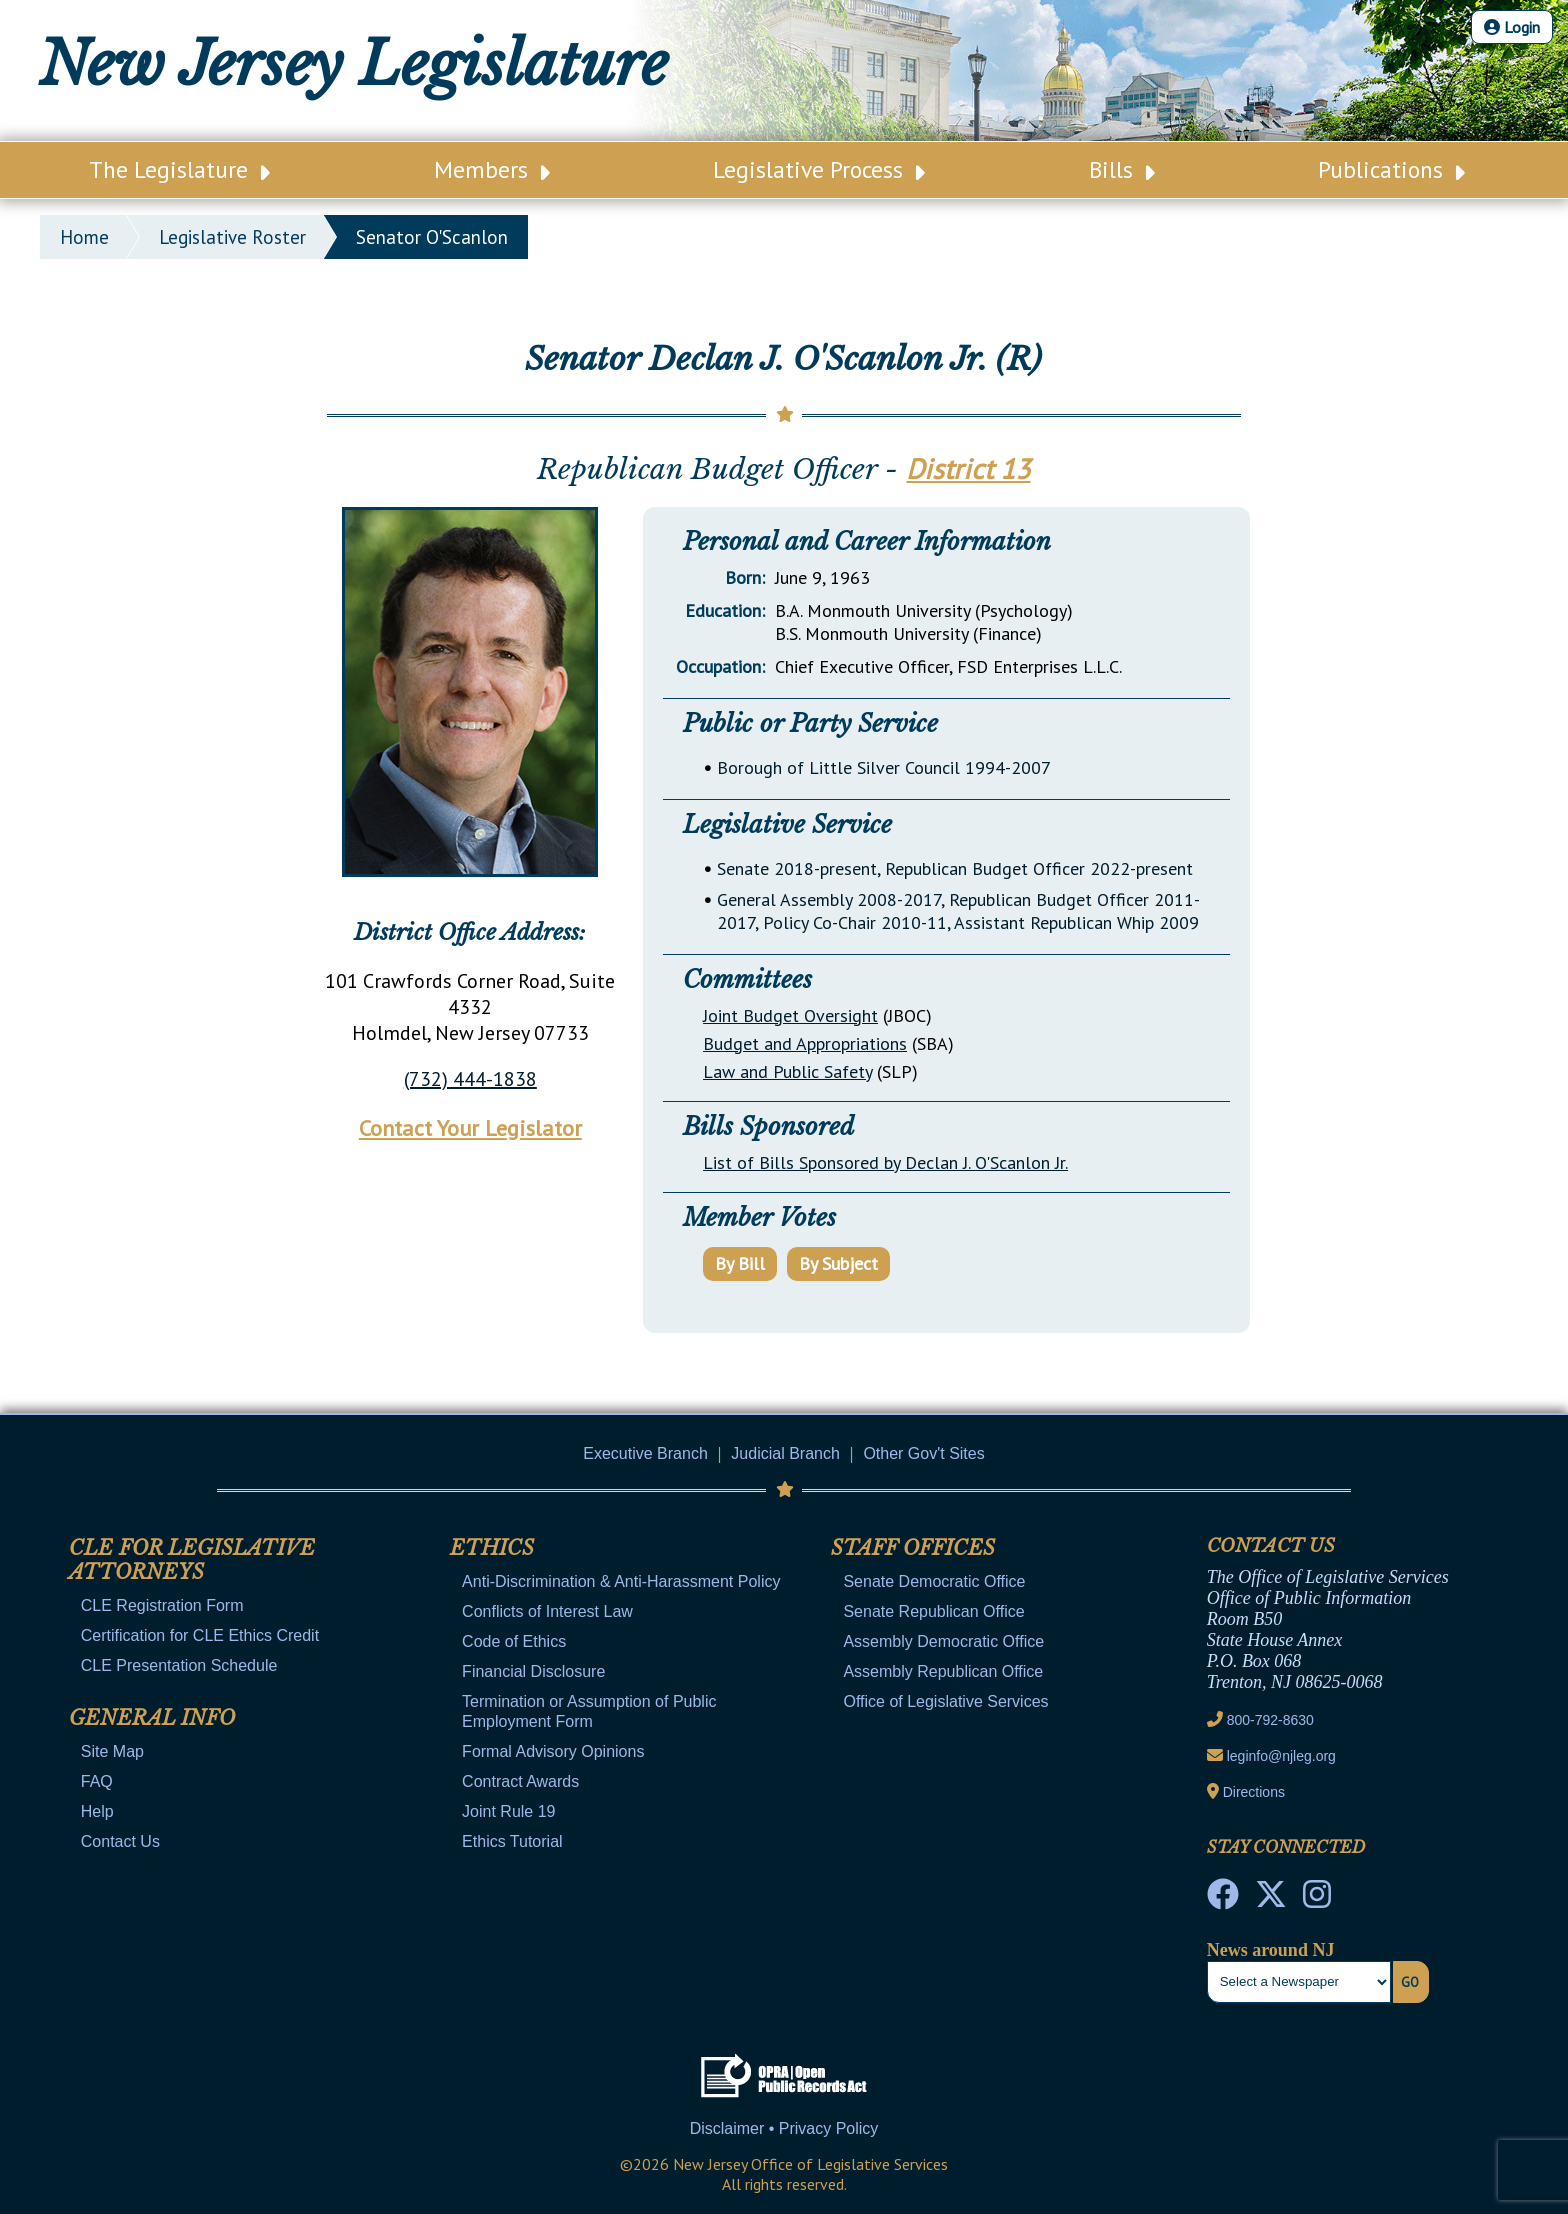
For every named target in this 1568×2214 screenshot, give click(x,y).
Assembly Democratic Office (943, 1641)
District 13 (968, 468)
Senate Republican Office (933, 1611)
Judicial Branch (785, 1453)
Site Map (112, 1751)
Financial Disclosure (533, 1671)
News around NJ (1271, 1950)
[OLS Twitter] (1271, 1900)
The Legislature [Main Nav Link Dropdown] (179, 169)
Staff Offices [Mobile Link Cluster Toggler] (913, 1548)
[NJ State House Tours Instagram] (1317, 1900)
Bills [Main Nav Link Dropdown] (1122, 169)
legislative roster (232, 237)
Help (97, 1811)
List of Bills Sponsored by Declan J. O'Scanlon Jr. (885, 1162)
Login (1512, 27)
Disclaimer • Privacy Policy (784, 2128)
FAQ (97, 1781)
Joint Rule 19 (508, 1811)
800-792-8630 (1270, 1720)
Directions (1254, 1792)
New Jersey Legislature (353, 64)
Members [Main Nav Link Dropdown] (492, 169)
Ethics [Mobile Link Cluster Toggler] (492, 1548)
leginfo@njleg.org (1281, 1756)
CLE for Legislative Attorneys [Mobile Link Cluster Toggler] (192, 1560)
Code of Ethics (514, 1641)
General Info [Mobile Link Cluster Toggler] (152, 1718)
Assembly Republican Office (943, 1671)
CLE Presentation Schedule (179, 1665)
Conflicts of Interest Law (547, 1611)
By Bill (740, 1263)
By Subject (838, 1263)
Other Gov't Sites (923, 1453)
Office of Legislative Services (945, 1701)
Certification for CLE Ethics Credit (200, 1635)
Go (1410, 1982)
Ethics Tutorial (512, 1841)
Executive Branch (645, 1453)
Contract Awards (520, 1781)
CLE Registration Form (162, 1605)
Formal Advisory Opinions (553, 1751)
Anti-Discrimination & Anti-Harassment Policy (621, 1581)
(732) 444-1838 (470, 1079)
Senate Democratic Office (934, 1581)
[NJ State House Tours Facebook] (1223, 1900)
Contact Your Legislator (470, 1128)
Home (84, 237)
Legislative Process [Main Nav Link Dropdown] (819, 169)
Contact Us (120, 1841)
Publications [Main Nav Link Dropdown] (1391, 169)
